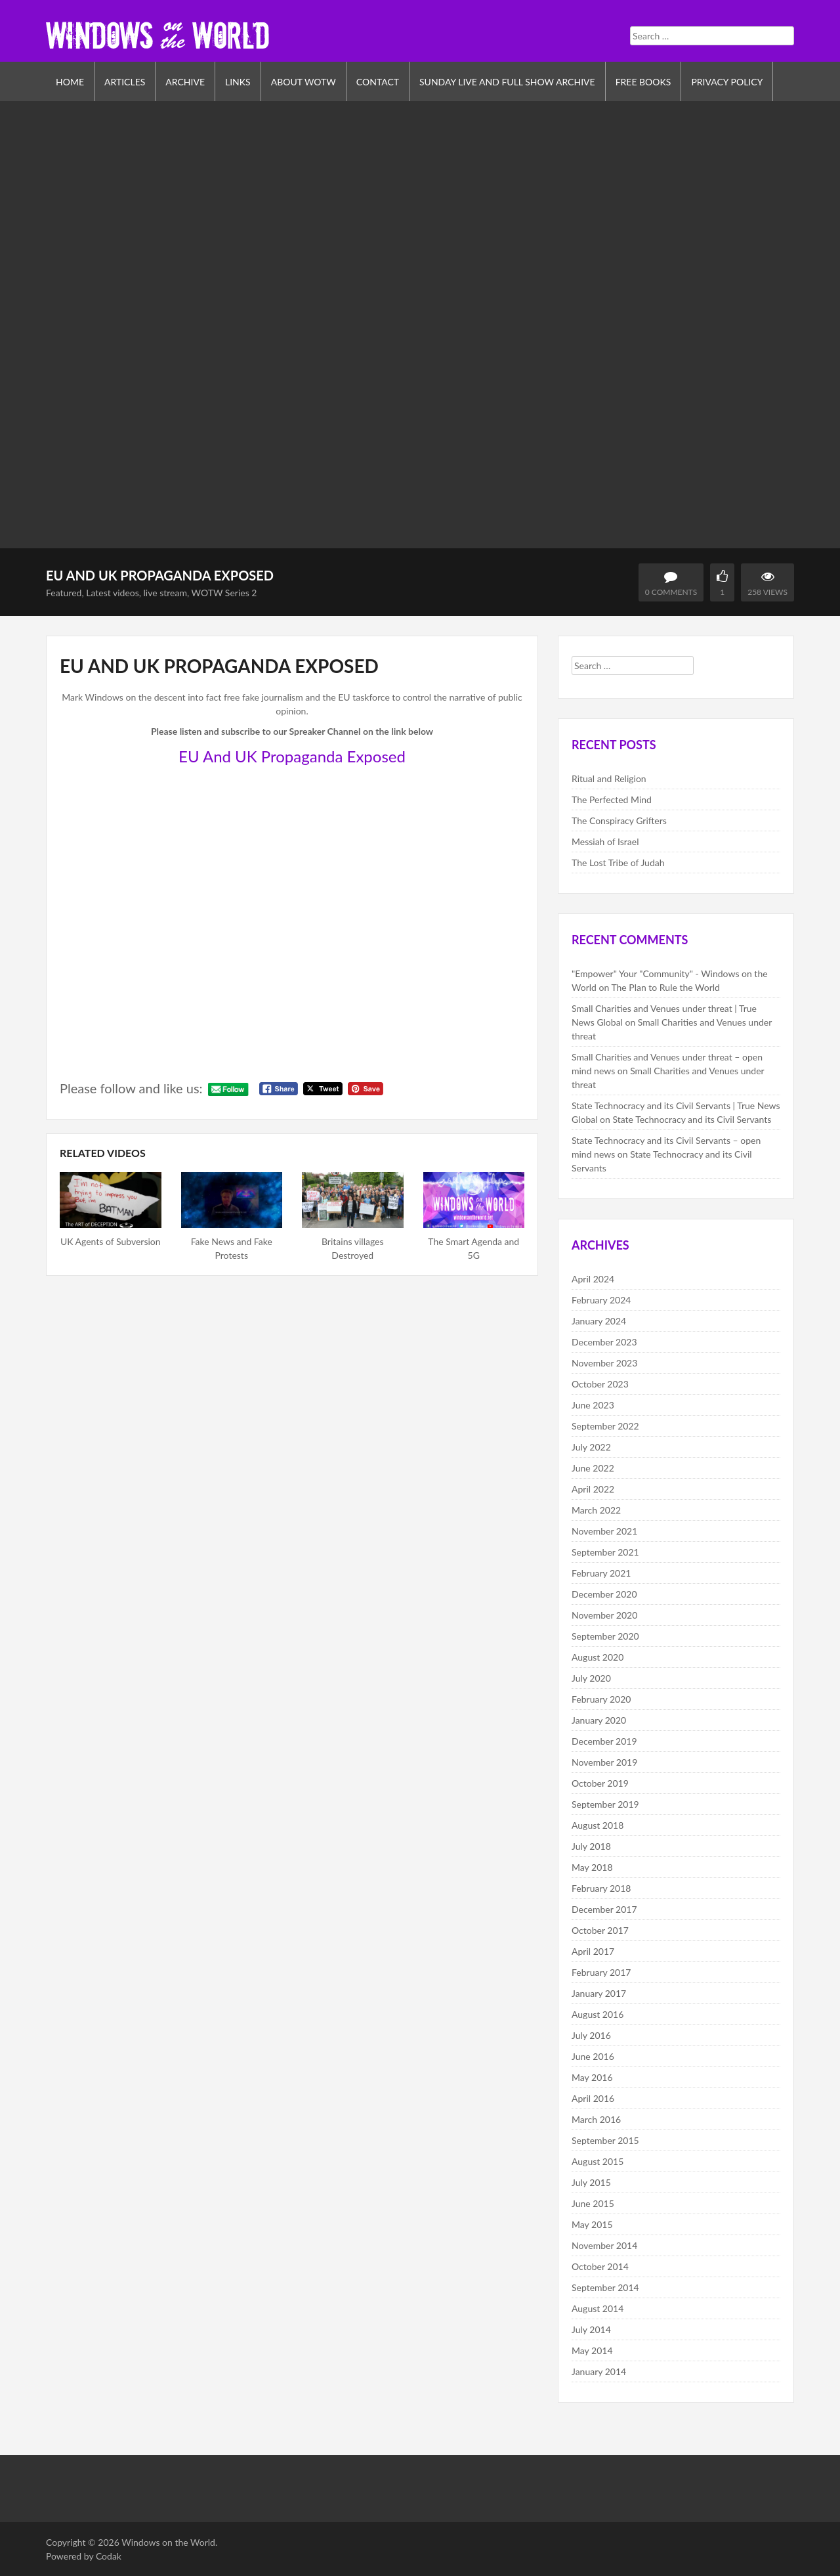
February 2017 (601, 1972)
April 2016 (593, 2098)
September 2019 (605, 1804)
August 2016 (597, 2014)
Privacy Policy (727, 81)
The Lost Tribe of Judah (618, 862)
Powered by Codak (83, 2556)
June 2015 (593, 2203)
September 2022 (605, 1425)
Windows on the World (168, 2542)
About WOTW (303, 81)
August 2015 (597, 2161)
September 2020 (605, 1636)
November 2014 (604, 2245)
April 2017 (593, 1951)
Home (70, 81)
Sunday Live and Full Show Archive (507, 81)
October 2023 (600, 1383)
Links (238, 81)
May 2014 (592, 2350)
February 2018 (601, 1888)
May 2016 (592, 2077)
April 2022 (593, 1489)
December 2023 (604, 1341)
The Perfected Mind (612, 799)
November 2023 (604, 1362)
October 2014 (600, 2266)
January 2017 (599, 1993)
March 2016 (596, 2119)
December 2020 (604, 1594)
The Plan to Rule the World (665, 987)
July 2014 (591, 2329)
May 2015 (592, 2224)
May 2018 (592, 1867)
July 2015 (591, 2182)
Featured (63, 592)
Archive (185, 81)
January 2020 (599, 1720)
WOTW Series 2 (224, 592)
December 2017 (604, 1909)
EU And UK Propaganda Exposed (292, 756)
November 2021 (604, 1531)
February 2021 (601, 1573)
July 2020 (591, 1678)
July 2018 (591, 1846)
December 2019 (604, 1741)
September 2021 (605, 1552)
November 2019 (604, 1762)
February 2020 (601, 1699)
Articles (124, 81)
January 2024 (599, 1320)
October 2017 (600, 1930)
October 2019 (600, 1783)
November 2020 (604, 1615)
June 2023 (593, 1404)
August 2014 (597, 2308)
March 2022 (596, 1510)
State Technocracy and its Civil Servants (691, 1119)
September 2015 (605, 2140)
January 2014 (599, 2371)
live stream (165, 592)
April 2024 (593, 1278)
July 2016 (591, 2035)
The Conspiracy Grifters (619, 820)
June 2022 (593, 1468)
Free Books (643, 81)
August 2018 (597, 1825)
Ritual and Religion (609, 778)
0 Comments (671, 592)
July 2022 (591, 1446)
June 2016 (593, 2056)
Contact (377, 81)
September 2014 (605, 2287)
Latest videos (112, 592)
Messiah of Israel (605, 841)
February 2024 (601, 1299)
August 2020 (597, 1657)
